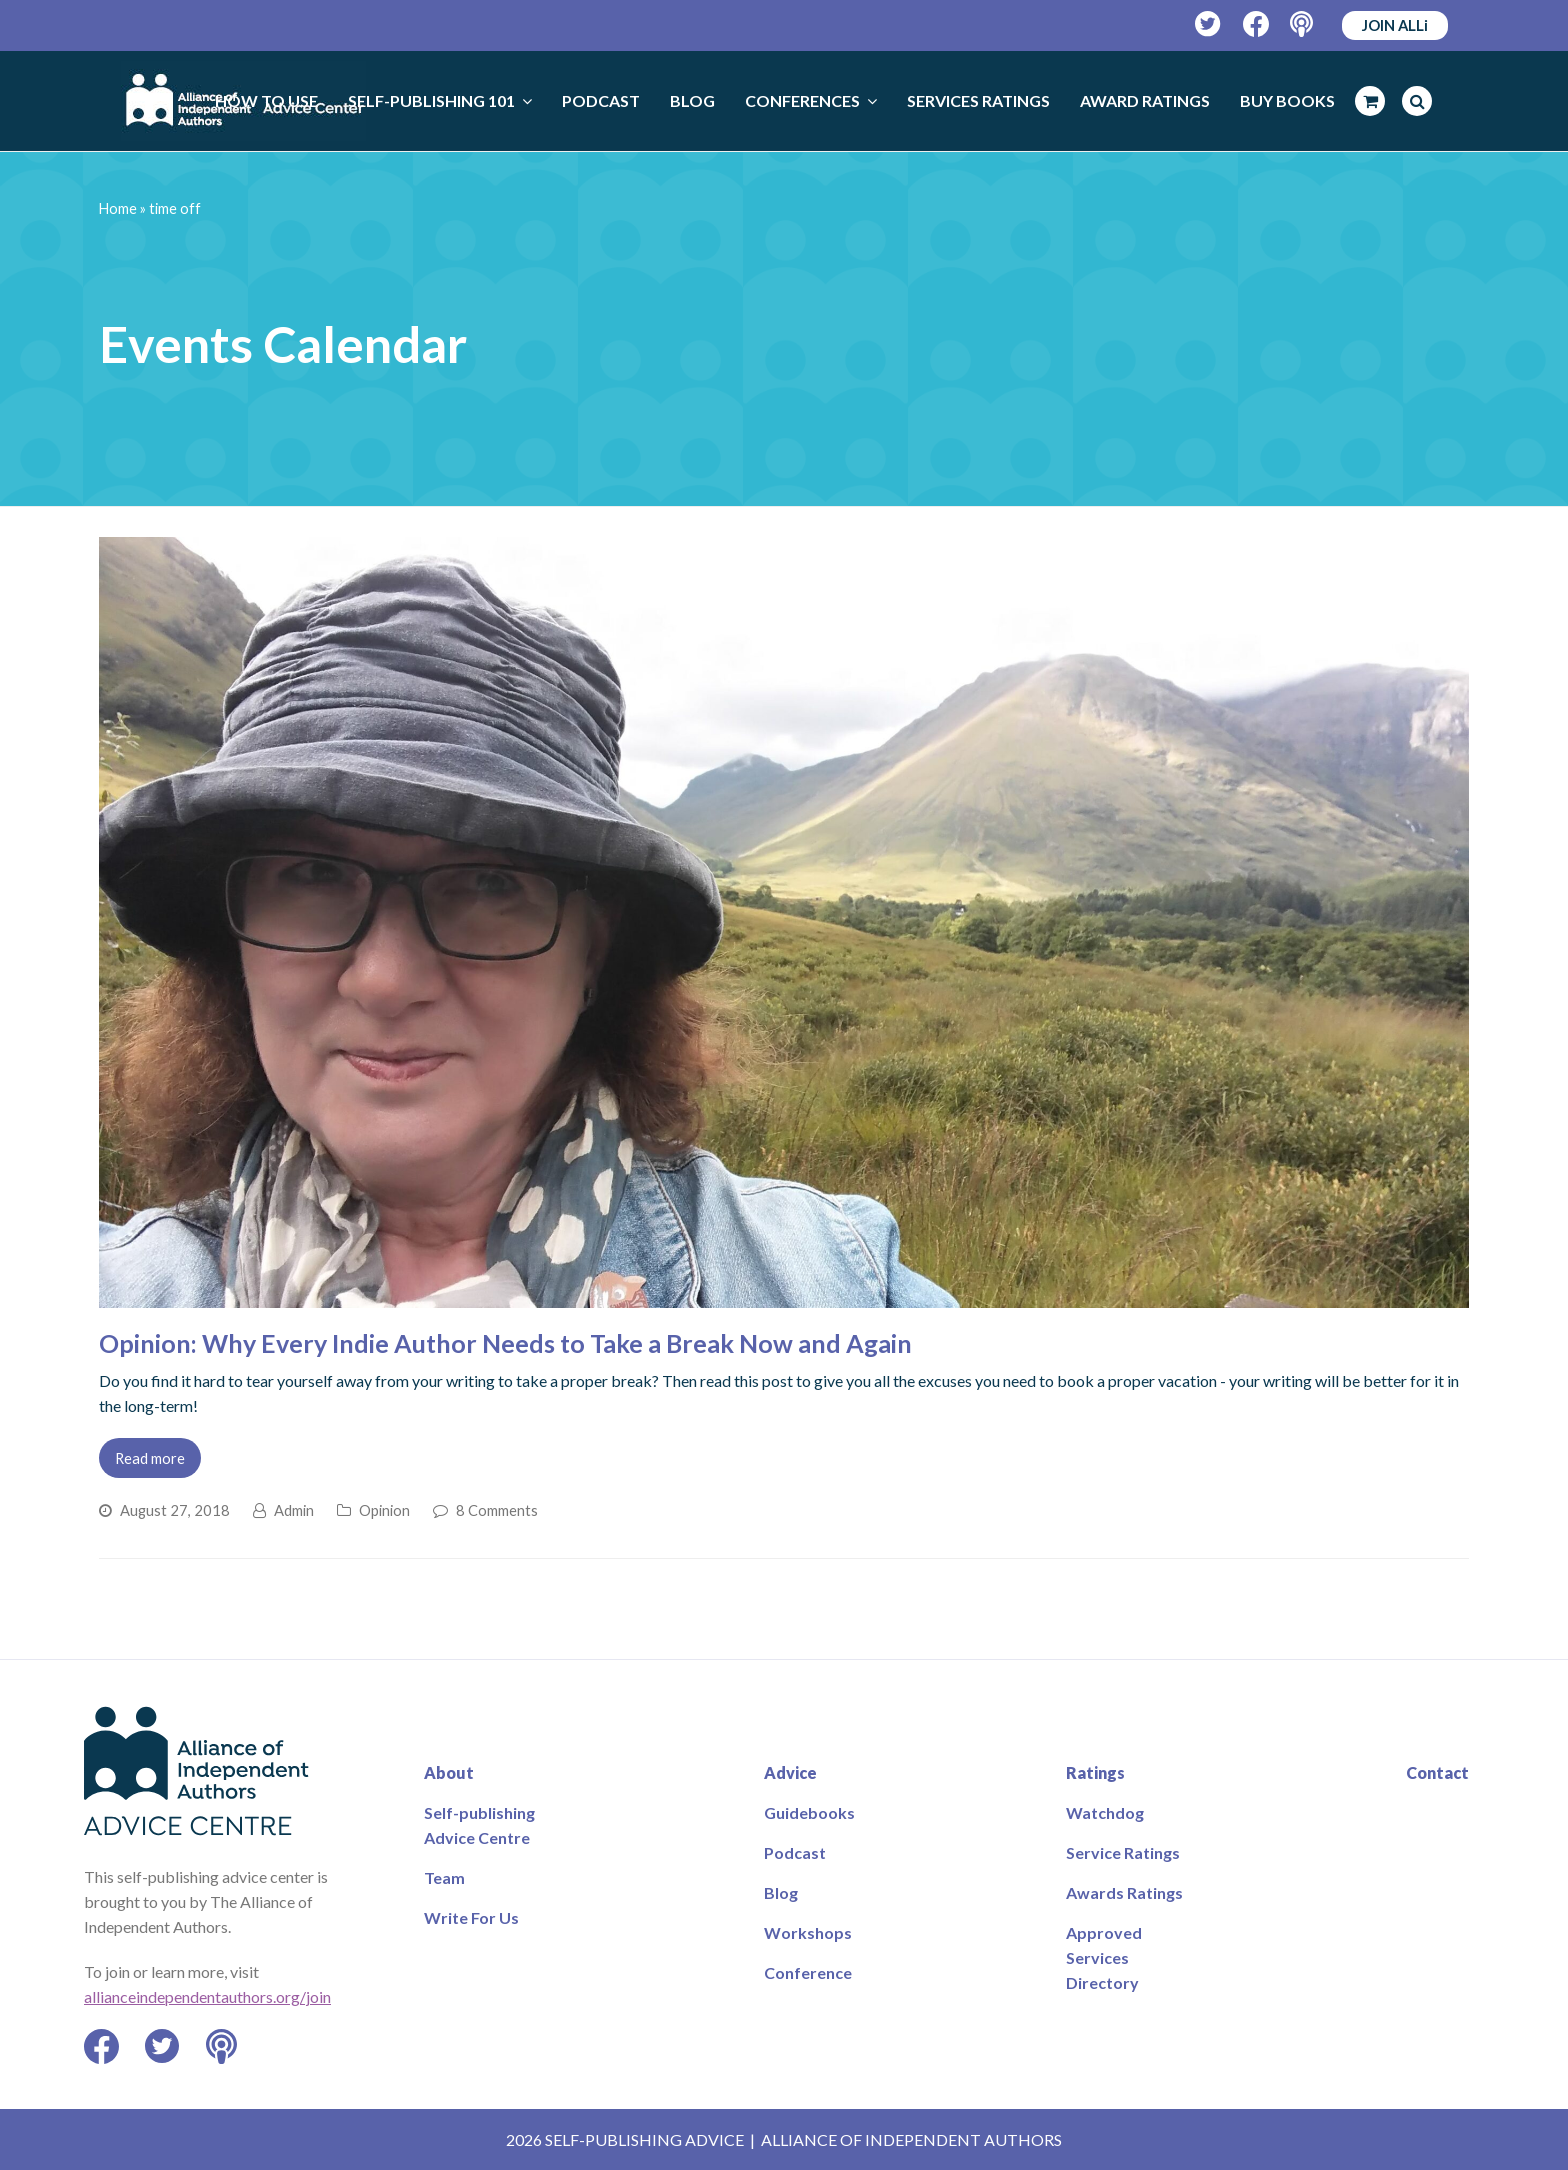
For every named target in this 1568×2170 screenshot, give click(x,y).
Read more (150, 1458)
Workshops (808, 1932)
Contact (1437, 1772)
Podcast (795, 1852)
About (449, 1772)
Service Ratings (1123, 1852)
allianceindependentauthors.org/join (207, 1996)
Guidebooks (809, 1812)
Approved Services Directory (1104, 1957)
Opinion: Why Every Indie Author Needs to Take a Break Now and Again (505, 1343)
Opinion (384, 1510)
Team (444, 1877)
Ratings (1095, 1772)
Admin (294, 1510)
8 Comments (497, 1510)
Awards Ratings (1124, 1892)
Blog (781, 1892)
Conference (808, 1972)
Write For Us (471, 1917)
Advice (790, 1772)
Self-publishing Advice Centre (479, 1825)
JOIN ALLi (1395, 25)
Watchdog (1105, 1812)
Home (118, 208)
